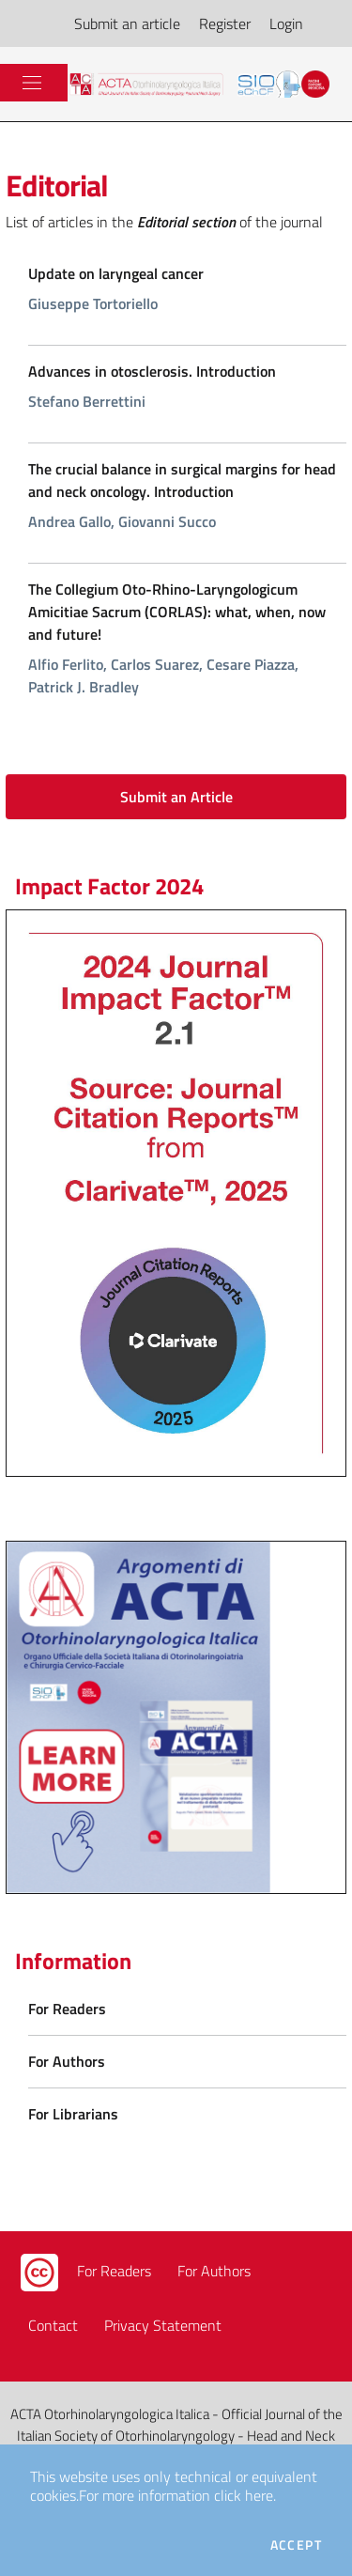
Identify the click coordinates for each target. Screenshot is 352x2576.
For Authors (214, 2270)
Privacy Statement (163, 2325)
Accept (296, 2545)
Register (225, 23)
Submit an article (127, 23)
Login (286, 23)
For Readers (114, 2270)
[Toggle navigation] (32, 82)
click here (243, 2495)
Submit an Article (176, 796)
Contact (53, 2325)
